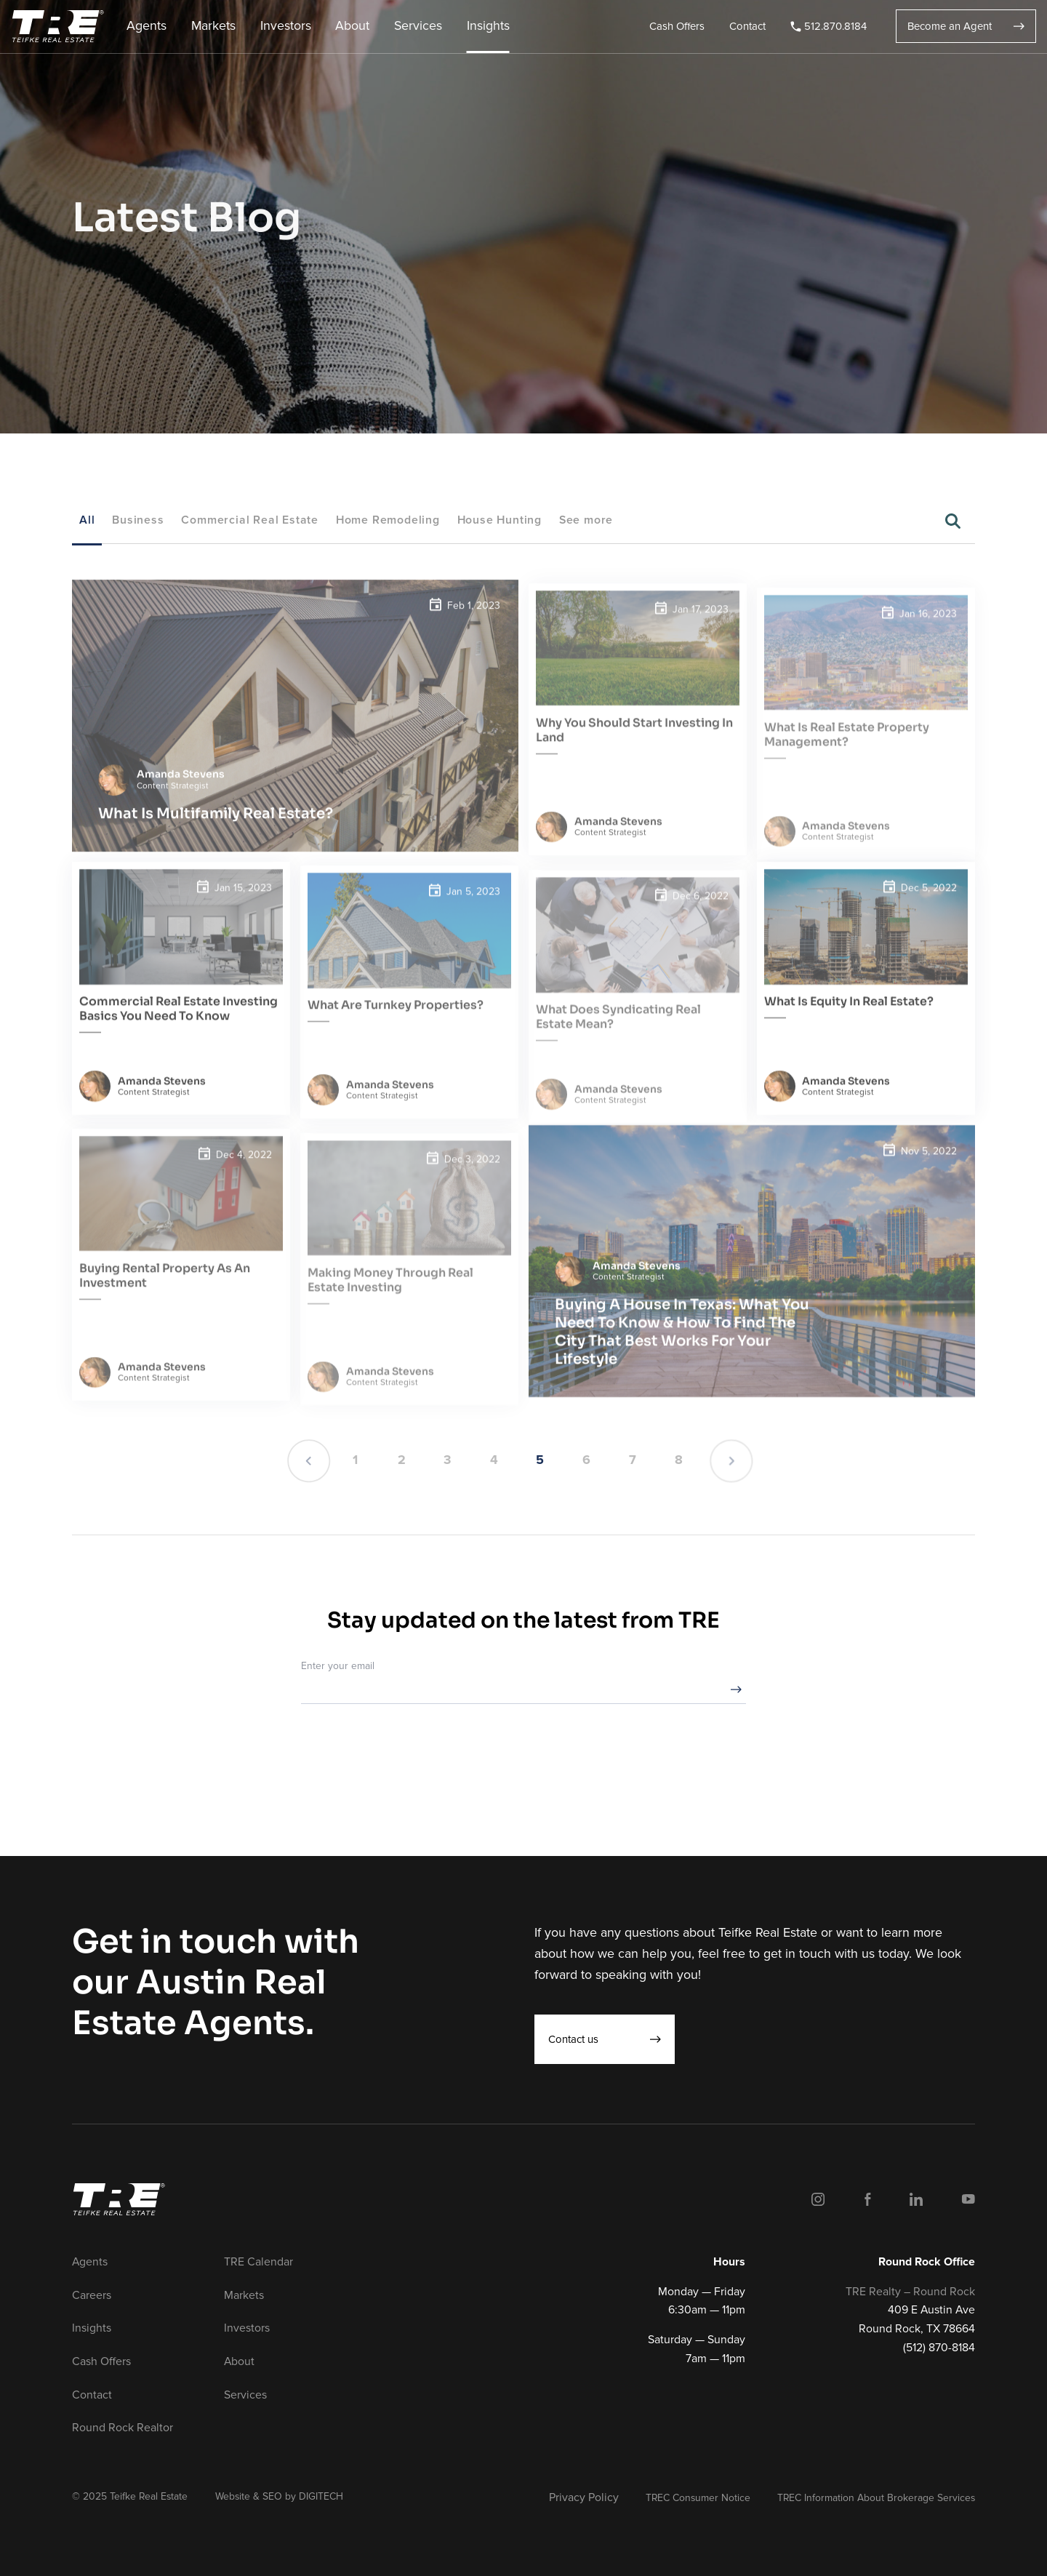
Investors (285, 25)
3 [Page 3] (448, 1460)
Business (138, 520)
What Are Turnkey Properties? (396, 1022)
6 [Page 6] (586, 1460)
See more (586, 520)
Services (418, 25)
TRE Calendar (258, 2262)
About (352, 25)
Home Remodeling (388, 520)
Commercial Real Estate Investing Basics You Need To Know (178, 1026)
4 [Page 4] (494, 1460)
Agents (147, 25)
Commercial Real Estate (249, 520)
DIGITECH (321, 2496)
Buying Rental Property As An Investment (164, 1293)
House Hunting (499, 520)
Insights (488, 25)
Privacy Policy (584, 2497)
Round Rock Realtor (122, 2427)
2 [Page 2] (402, 1460)
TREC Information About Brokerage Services (876, 2498)
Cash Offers (677, 26)
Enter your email (337, 1666)
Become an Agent (965, 26)
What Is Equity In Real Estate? (849, 1018)
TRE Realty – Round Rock (910, 2291)
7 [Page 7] (632, 1460)
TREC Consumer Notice (698, 2498)
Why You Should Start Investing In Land (634, 747)
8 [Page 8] (679, 1460)
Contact (747, 26)
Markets (213, 25)
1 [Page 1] (355, 1460)
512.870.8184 (828, 26)
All (87, 520)
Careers (91, 2295)
